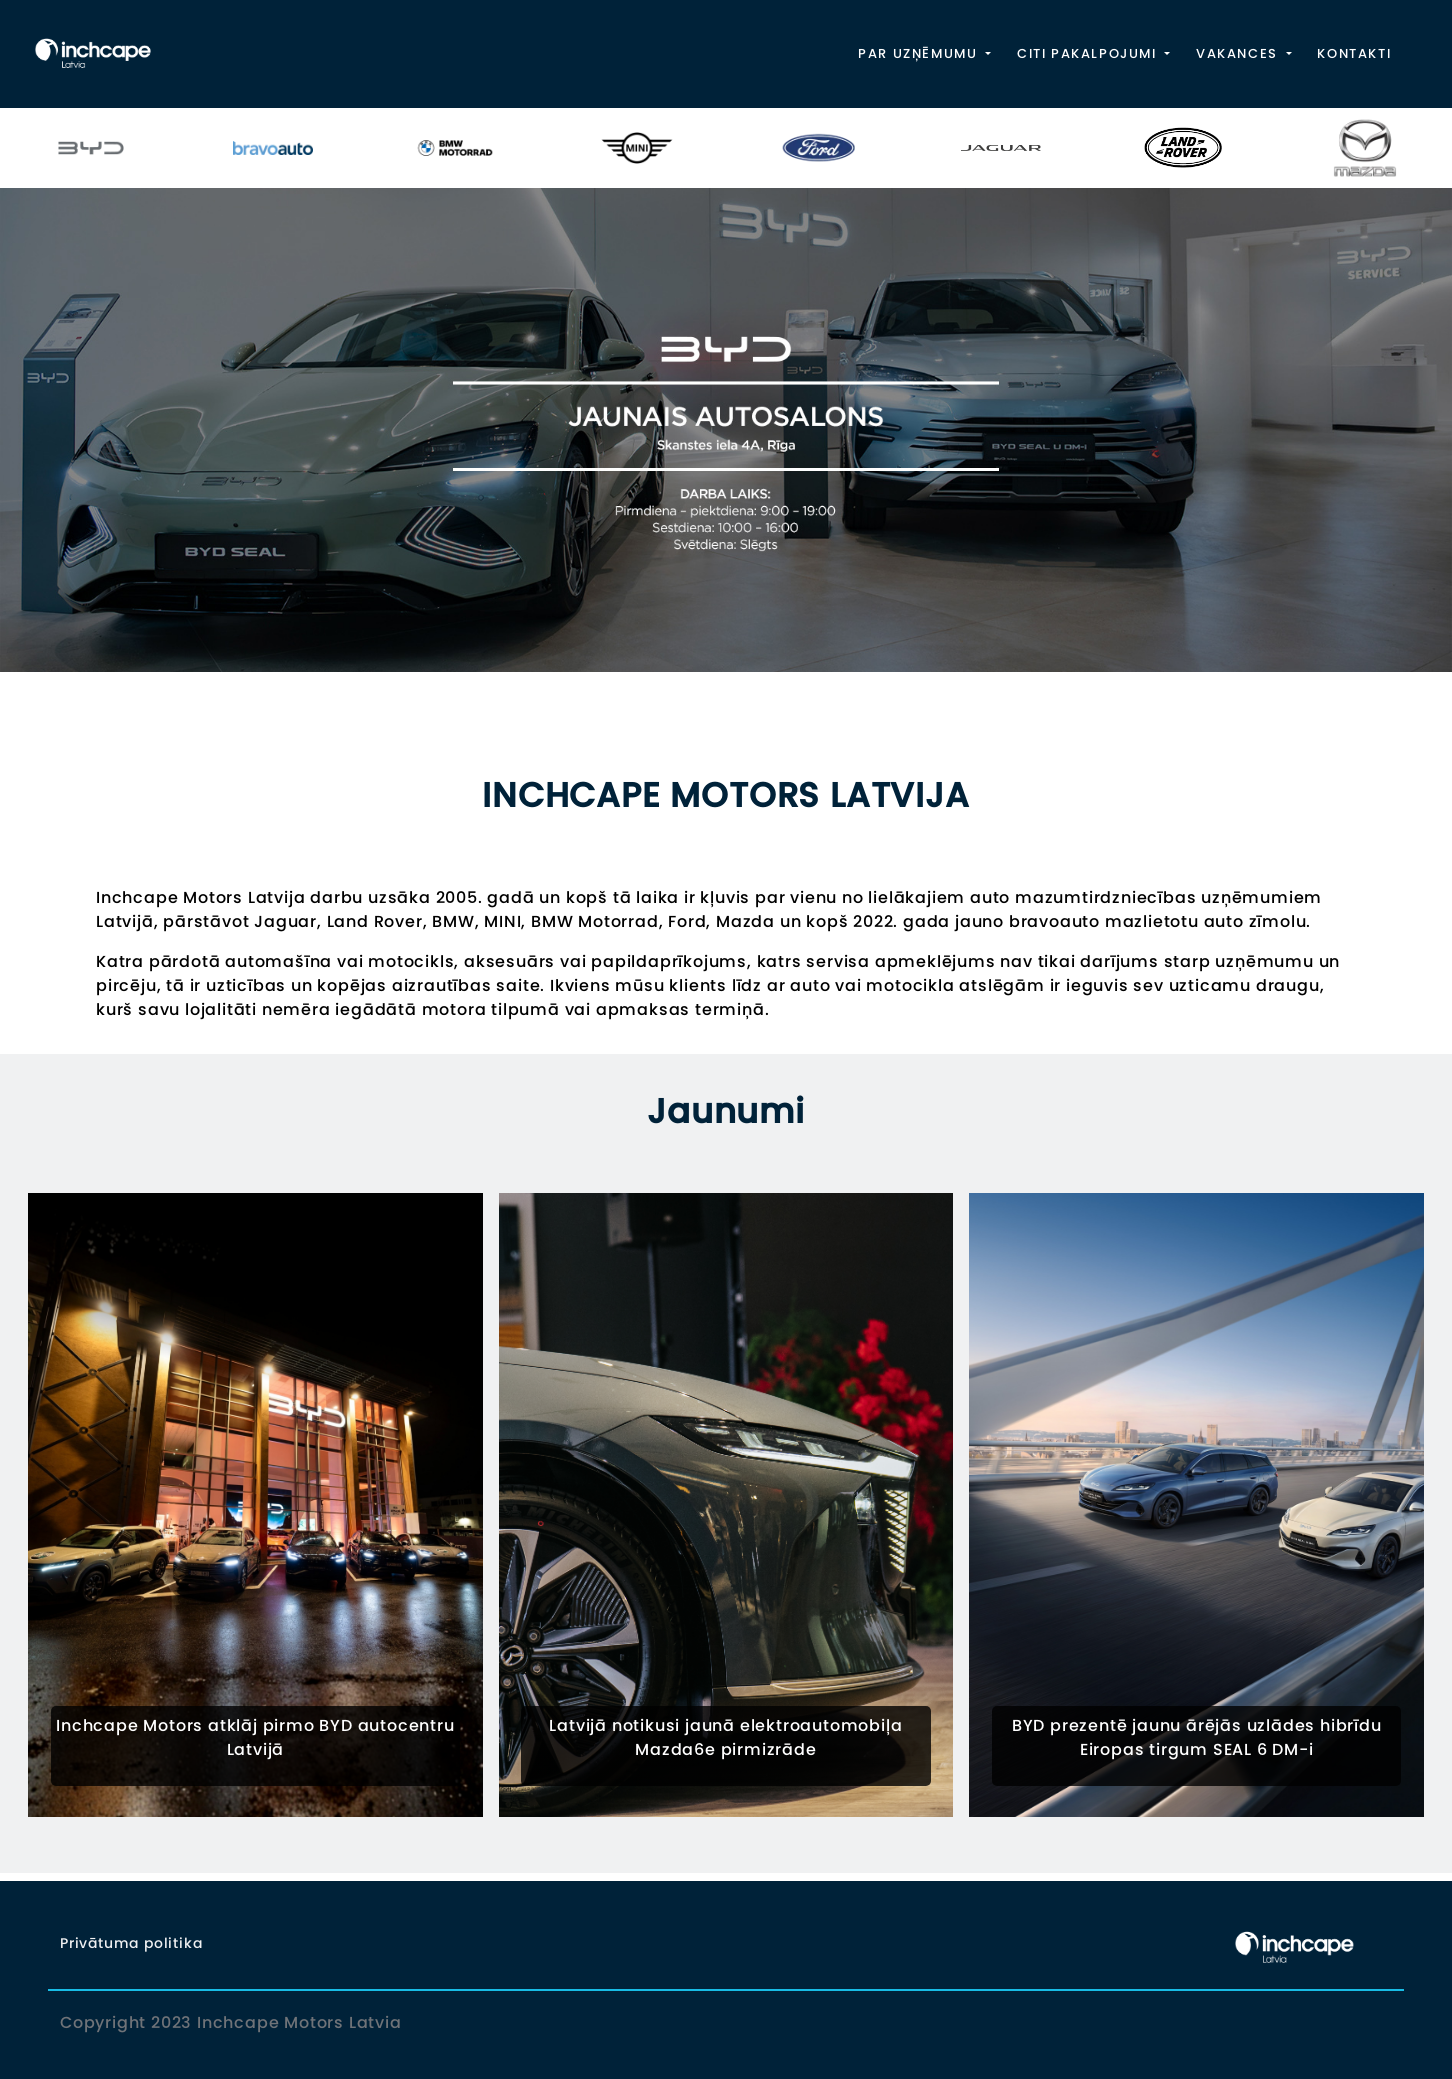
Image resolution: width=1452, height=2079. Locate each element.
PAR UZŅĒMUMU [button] (920, 53)
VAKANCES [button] (1239, 53)
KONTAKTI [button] (1354, 53)
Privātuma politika (131, 1943)
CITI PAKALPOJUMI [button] (1089, 53)
